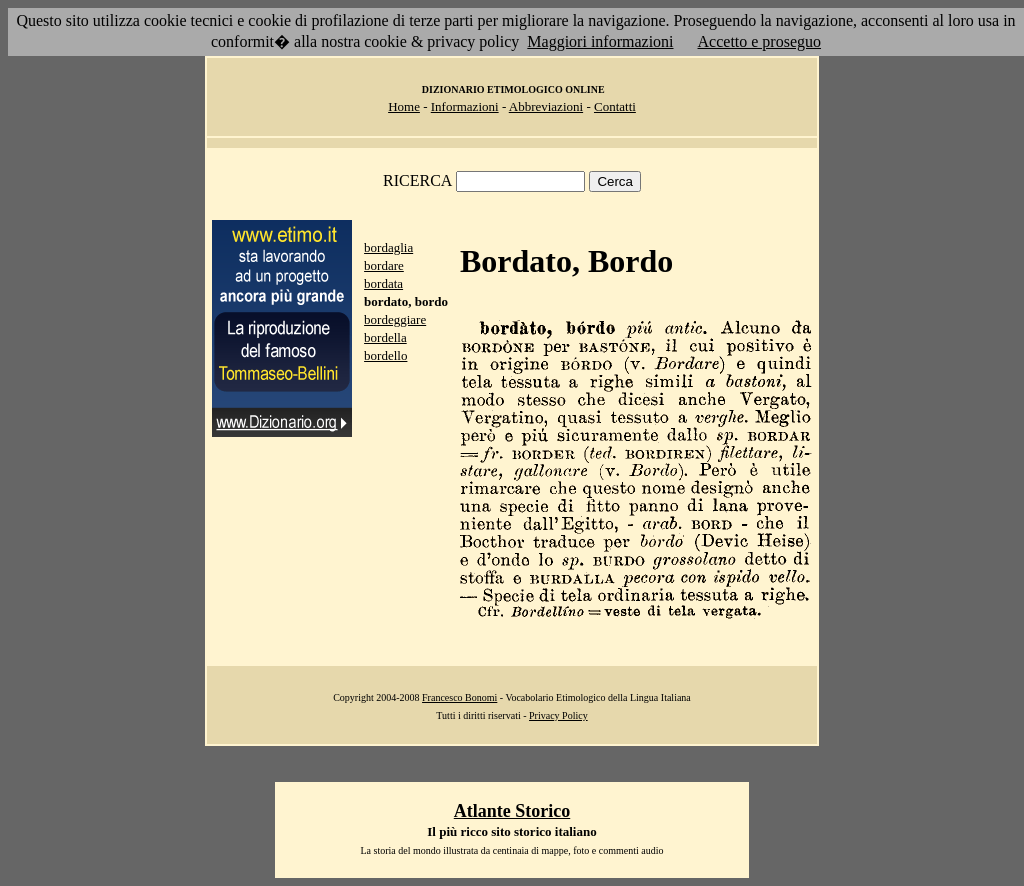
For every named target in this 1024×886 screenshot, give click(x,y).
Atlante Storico (512, 811)
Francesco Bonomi (459, 697)
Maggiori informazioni (600, 41)
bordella (385, 337)
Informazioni (465, 106)
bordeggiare (395, 319)
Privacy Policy (558, 715)
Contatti (615, 106)
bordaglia (388, 247)
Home (404, 106)
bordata (383, 283)
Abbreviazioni (546, 106)
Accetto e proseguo (760, 41)
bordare (384, 265)
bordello (385, 355)
